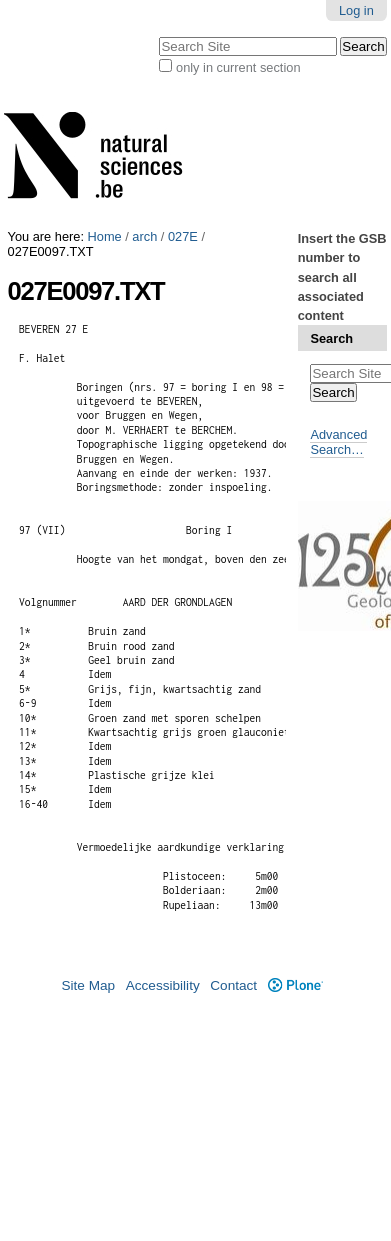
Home (105, 236)
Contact (233, 985)
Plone (295, 985)
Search (331, 338)
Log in (356, 10)
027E (183, 236)
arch (144, 236)
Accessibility (163, 985)
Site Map (88, 985)
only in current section (238, 67)
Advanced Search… (338, 442)
